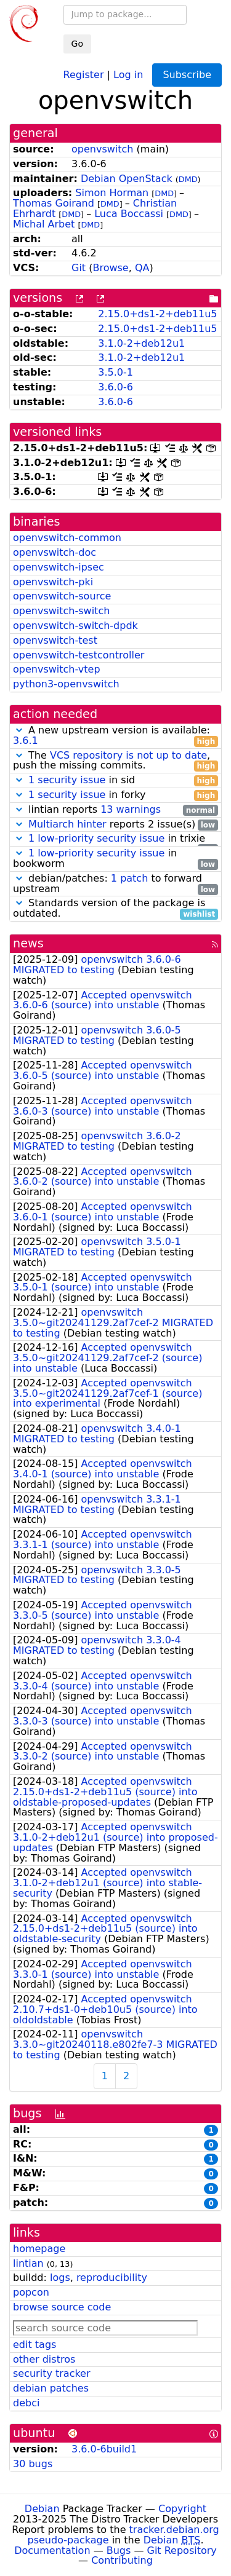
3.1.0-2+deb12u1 (141, 343)
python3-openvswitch (66, 684)
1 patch (129, 878)
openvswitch (102, 149)
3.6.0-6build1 (104, 2449)
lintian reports (115, 810)
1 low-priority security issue (96, 838)
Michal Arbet (44, 224)
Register (83, 74)
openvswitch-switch (61, 611)
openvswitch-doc (54, 552)
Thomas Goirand (53, 203)
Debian (42, 2509)
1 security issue (66, 780)
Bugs (119, 2550)
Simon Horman (111, 193)
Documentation (52, 2550)
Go (77, 44)
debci (26, 2403)
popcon (31, 2292)
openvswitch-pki (53, 582)
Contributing (122, 2560)
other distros (44, 2359)
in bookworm (115, 858)
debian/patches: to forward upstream (115, 884)
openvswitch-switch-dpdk (75, 625)
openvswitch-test (55, 640)
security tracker (52, 2373)
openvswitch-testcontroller (78, 655)
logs (60, 2277)
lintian (28, 2263)
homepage (39, 2248)
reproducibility (111, 2277)
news (28, 943)
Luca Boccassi (128, 213)
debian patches (51, 2388)
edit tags (34, 2344)
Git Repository (182, 2550)
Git (78, 268)
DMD (188, 179)
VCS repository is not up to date (128, 755)
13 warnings (130, 809)
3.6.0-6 (115, 387)
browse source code (62, 2307)
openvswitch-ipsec (58, 567)
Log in (128, 74)
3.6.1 (25, 740)
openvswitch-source (62, 596)
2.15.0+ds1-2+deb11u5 (157, 314)
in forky (115, 795)
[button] (19, 730)
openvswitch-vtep (56, 669)
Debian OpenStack (126, 178)
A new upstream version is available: (115, 735)
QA (142, 268)
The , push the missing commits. (115, 761)
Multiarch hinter (67, 824)
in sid (115, 780)
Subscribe (187, 75)
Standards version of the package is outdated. (115, 908)
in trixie (115, 839)
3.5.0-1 (115, 372)
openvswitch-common (67, 537)
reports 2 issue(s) (115, 825)
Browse (110, 268)
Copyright (182, 2509)
